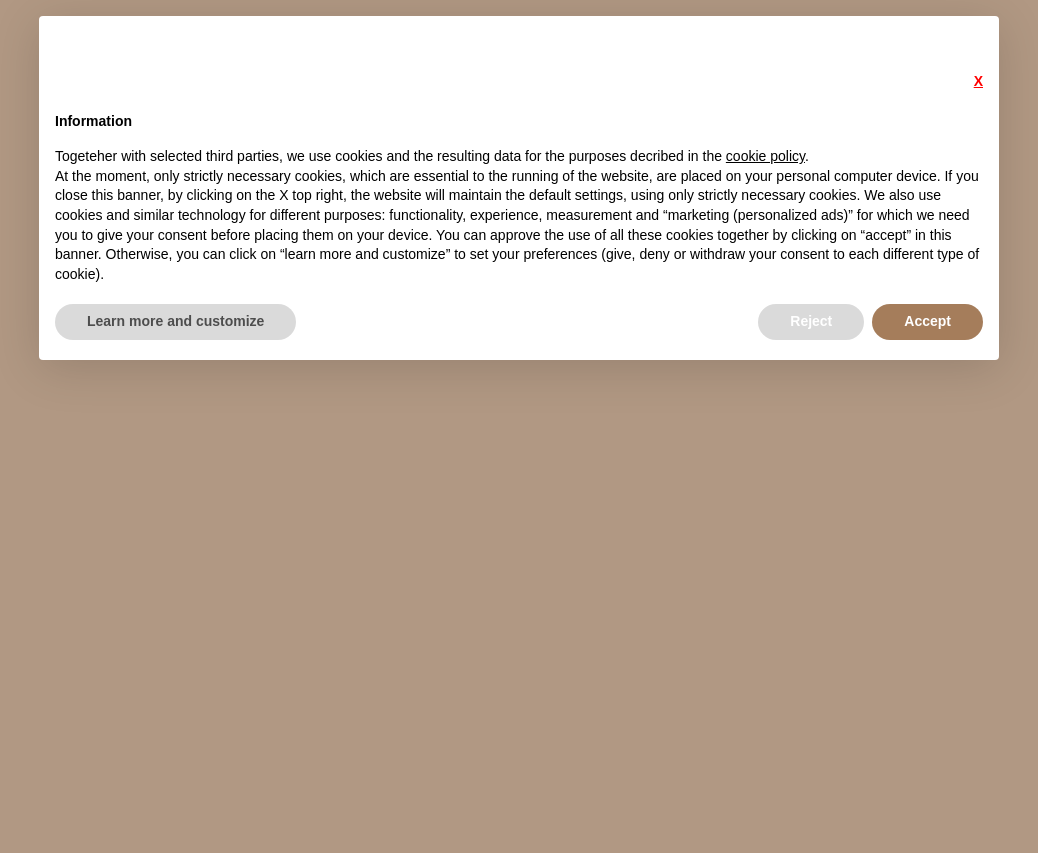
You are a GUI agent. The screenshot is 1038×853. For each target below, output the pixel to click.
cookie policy (765, 156)
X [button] (978, 81)
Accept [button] (927, 321)
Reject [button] (811, 321)
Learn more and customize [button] (175, 321)
